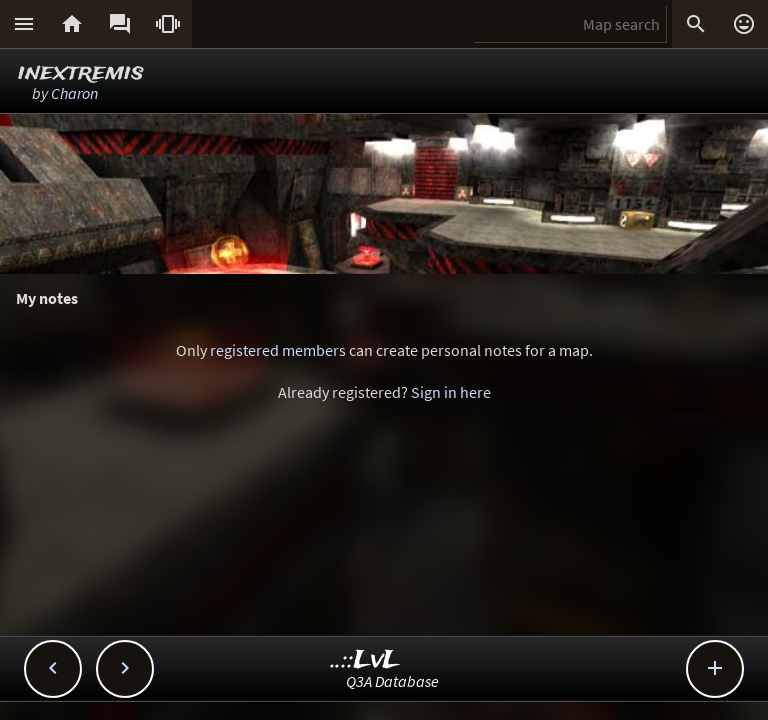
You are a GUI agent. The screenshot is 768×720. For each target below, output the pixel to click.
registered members (278, 350)
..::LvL (365, 660)
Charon (74, 93)
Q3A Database (392, 681)
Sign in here (451, 392)
